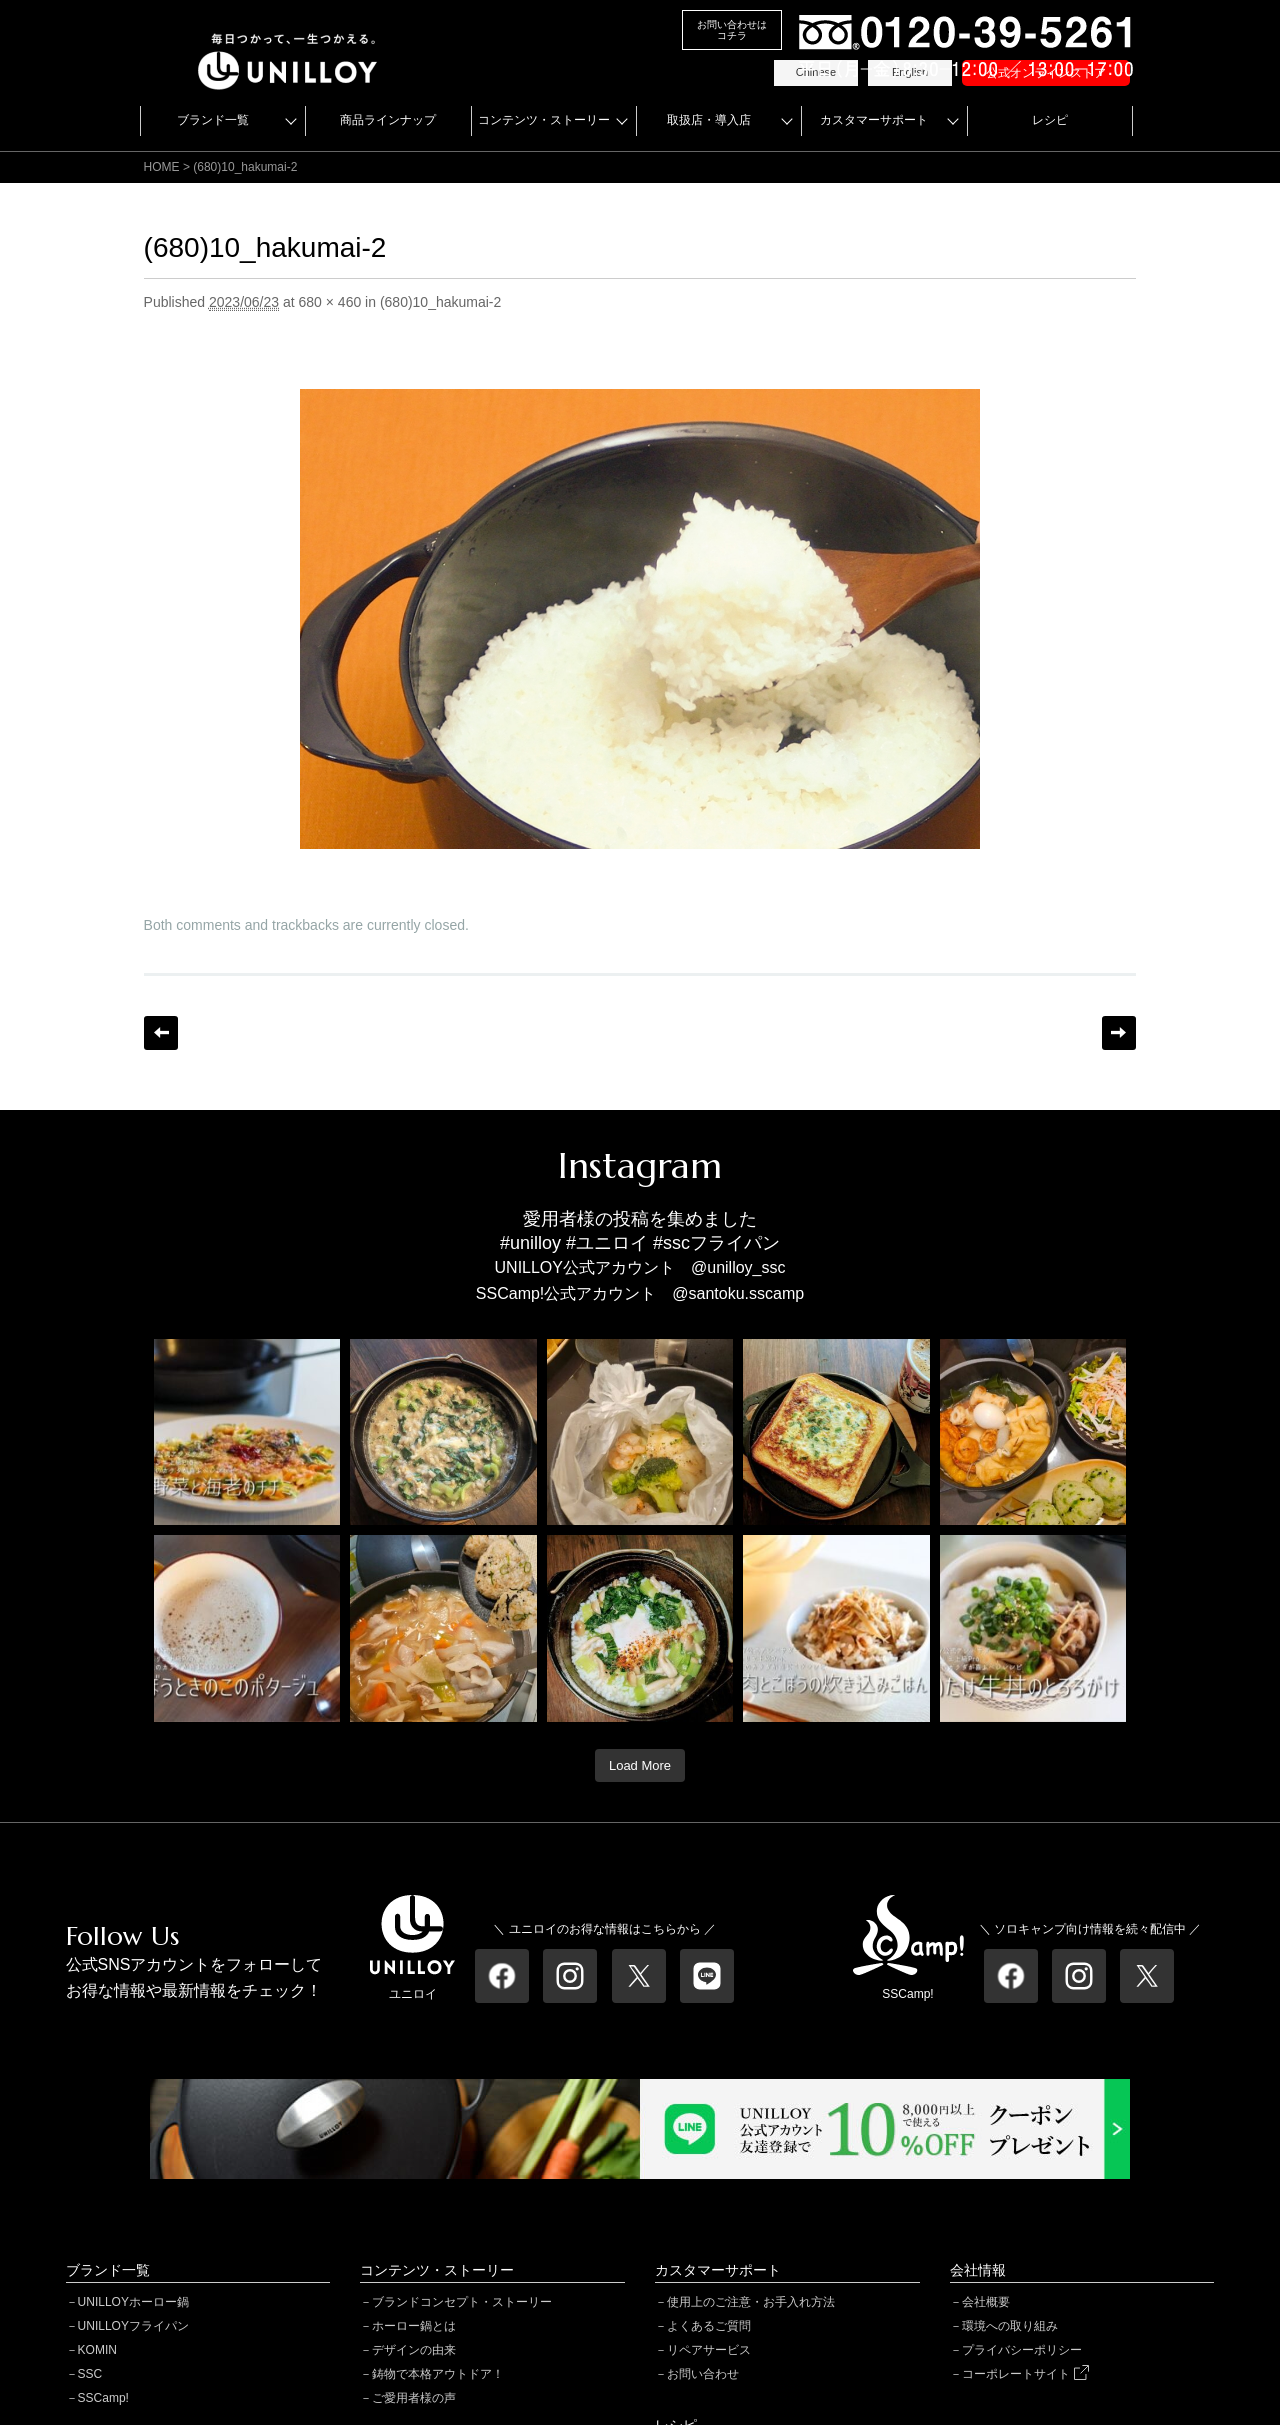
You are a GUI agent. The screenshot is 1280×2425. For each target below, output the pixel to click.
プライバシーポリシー (1022, 2350)
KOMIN (97, 2350)
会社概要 (986, 2302)
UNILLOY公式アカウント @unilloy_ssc (640, 1267)
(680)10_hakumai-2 (440, 302)
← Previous (161, 1033)
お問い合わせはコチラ (732, 30)
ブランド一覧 (213, 120)
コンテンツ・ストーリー (544, 120)
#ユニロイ (607, 1243)
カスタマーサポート (874, 120)
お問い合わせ (703, 2374)
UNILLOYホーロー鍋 (133, 2302)
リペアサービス (709, 2350)
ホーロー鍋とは (414, 2326)
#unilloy (530, 1243)
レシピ (1050, 120)
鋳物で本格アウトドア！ (438, 2374)
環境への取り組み (1010, 2326)
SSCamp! (103, 2398)
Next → (1119, 1033)
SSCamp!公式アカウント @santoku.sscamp (640, 1293)
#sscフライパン (716, 1243)
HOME (162, 167)
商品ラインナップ (388, 120)
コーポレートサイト (1025, 2374)
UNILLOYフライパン (133, 2326)
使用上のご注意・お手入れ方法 (751, 2302)
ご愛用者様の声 (414, 2398)
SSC (90, 2374)
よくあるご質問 (709, 2326)
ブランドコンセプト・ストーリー (462, 2302)
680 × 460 (330, 302)
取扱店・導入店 (709, 120)
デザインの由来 (414, 2350)
